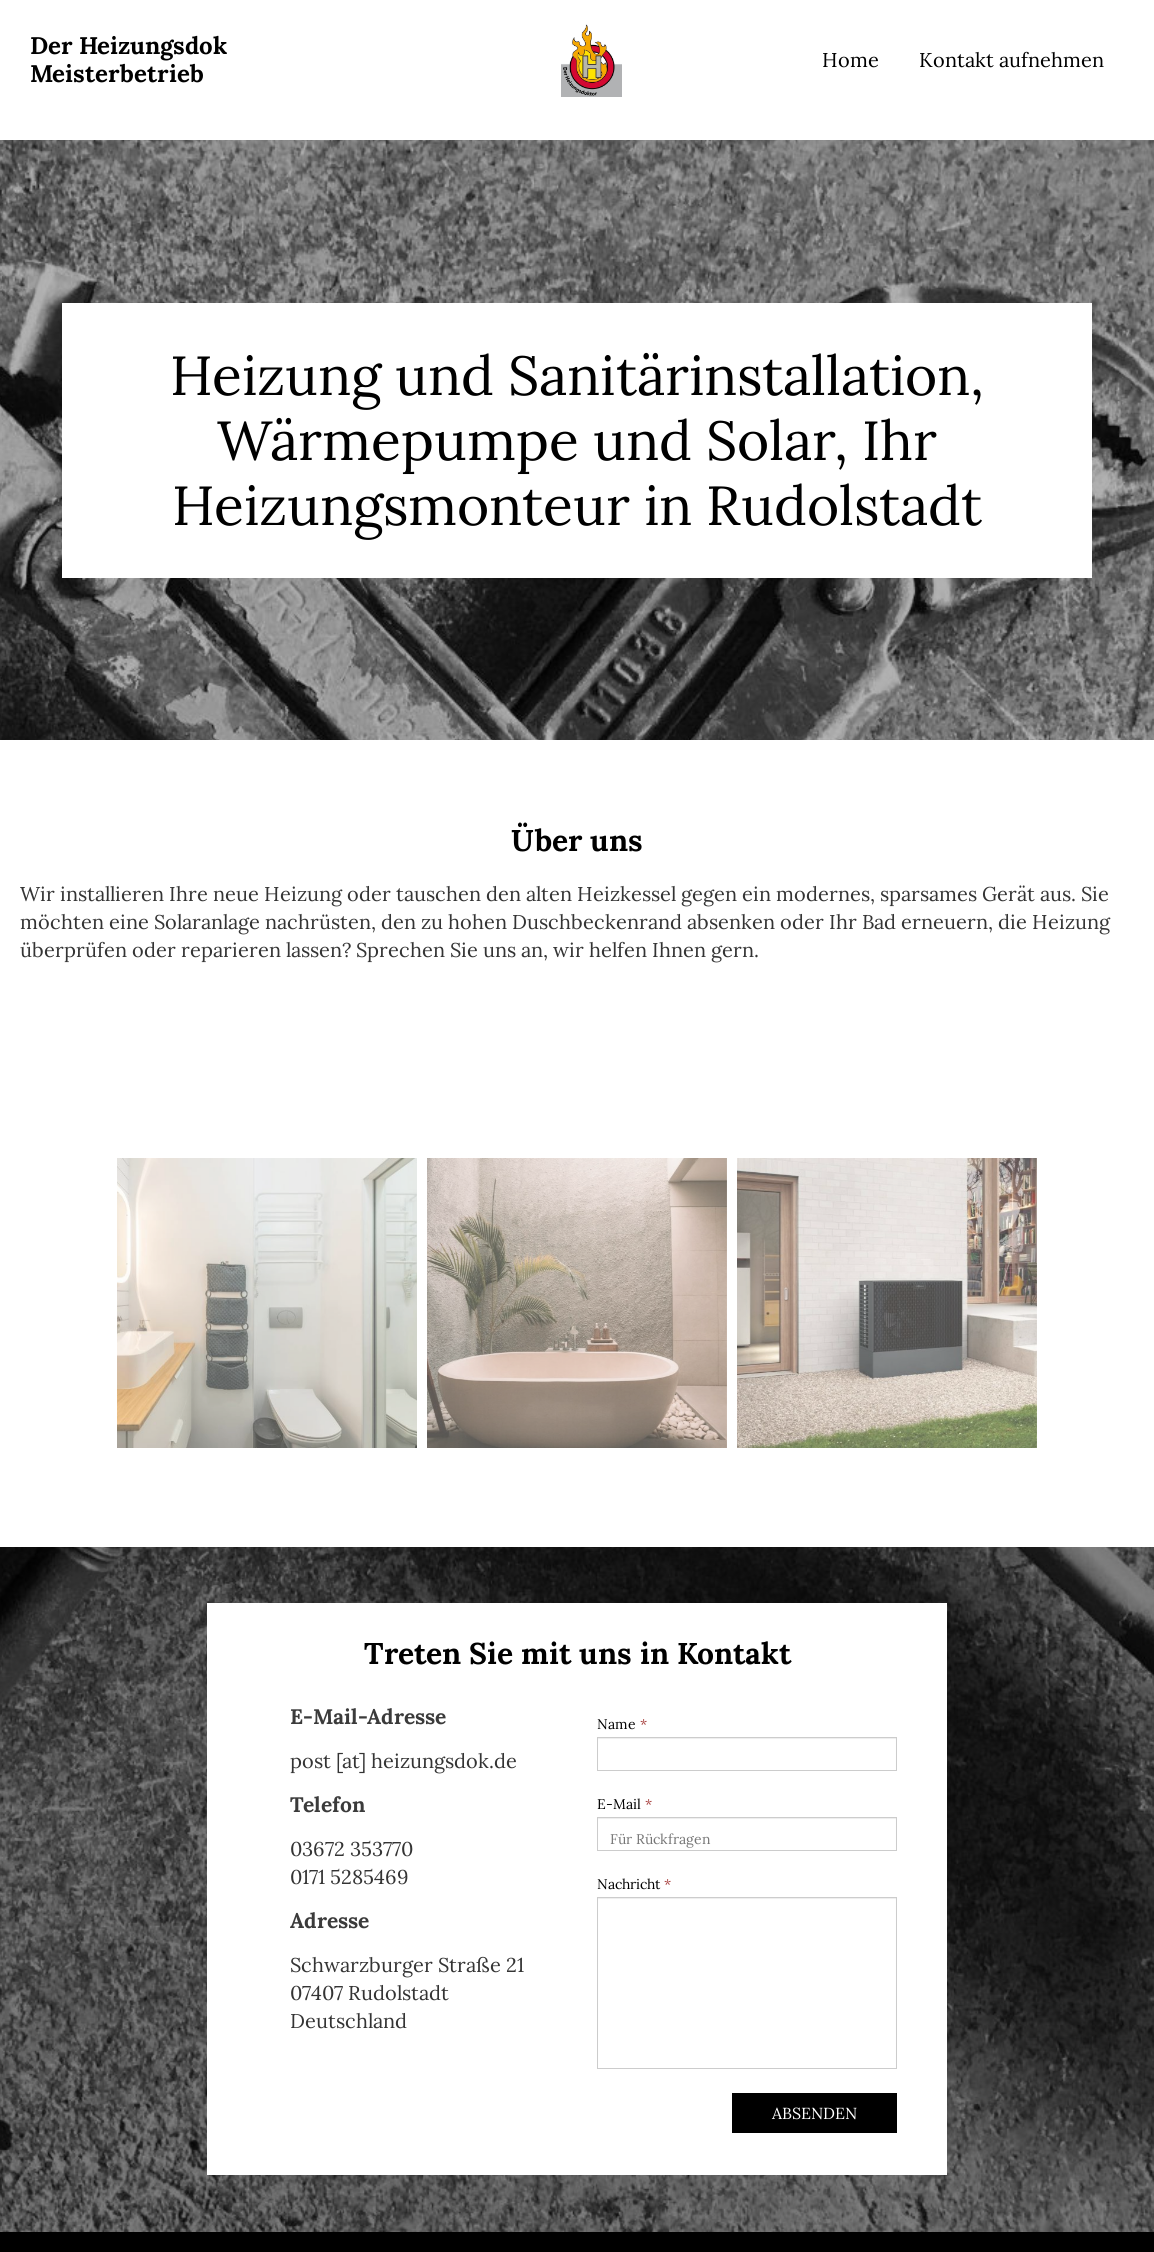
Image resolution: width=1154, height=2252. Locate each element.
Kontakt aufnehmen (1011, 59)
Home (850, 59)
